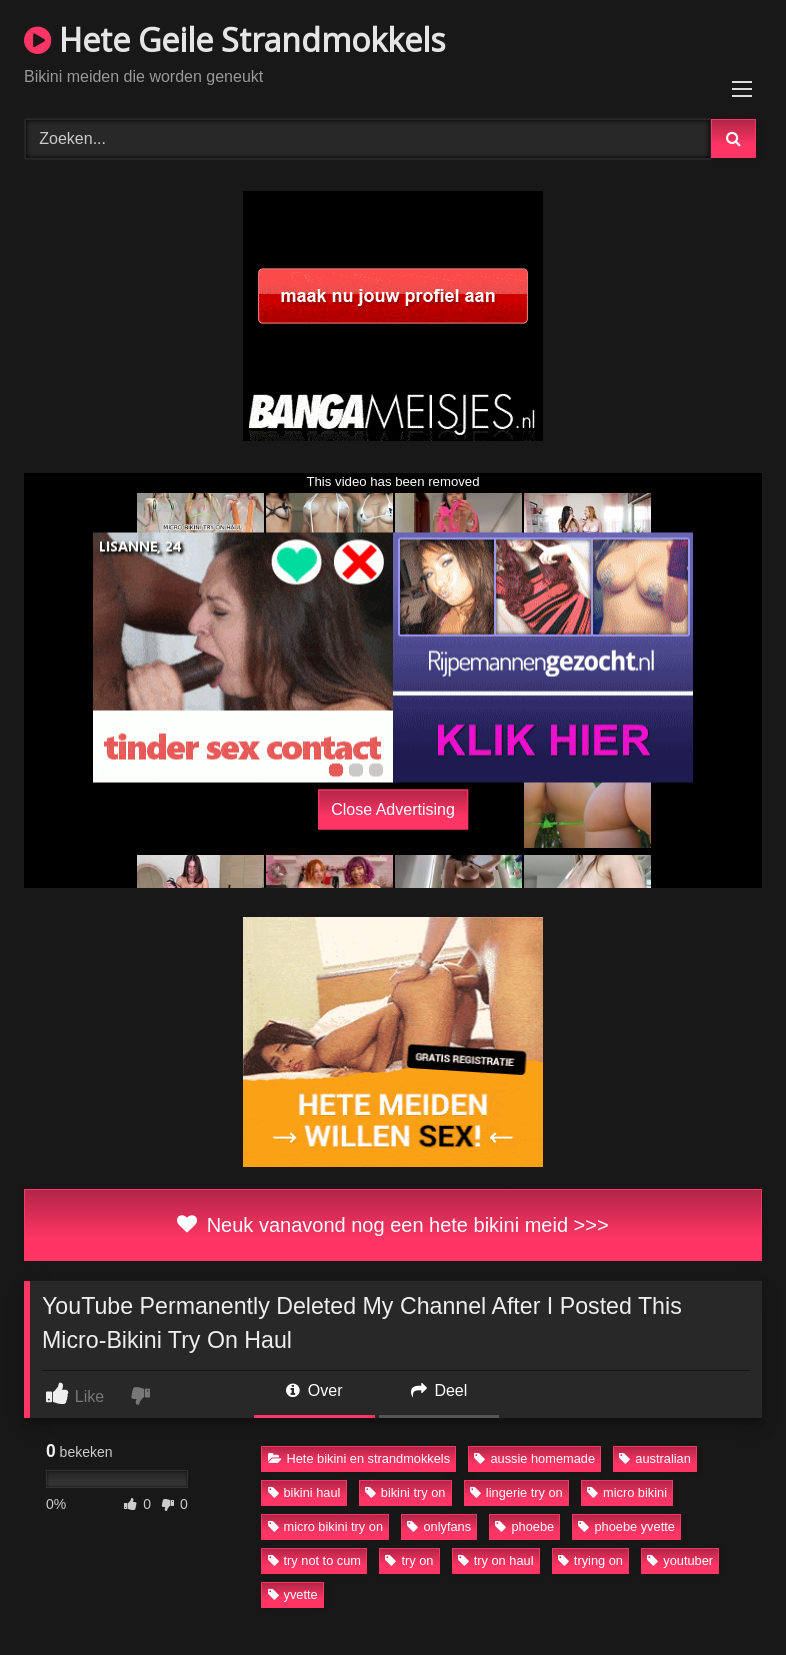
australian (655, 1458)
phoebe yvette (626, 1526)
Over (314, 1390)
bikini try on (405, 1492)
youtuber (680, 1560)
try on (409, 1560)
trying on (590, 1560)
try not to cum (315, 1560)
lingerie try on (516, 1492)
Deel (439, 1390)
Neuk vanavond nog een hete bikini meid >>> (392, 1225)
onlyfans (439, 1526)
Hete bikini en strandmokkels (359, 1458)
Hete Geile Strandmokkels (234, 39)
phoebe (524, 1526)
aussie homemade (534, 1458)
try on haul (496, 1560)
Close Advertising (393, 808)
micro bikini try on (326, 1526)
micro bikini (627, 1492)
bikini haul (304, 1492)
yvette (293, 1594)
